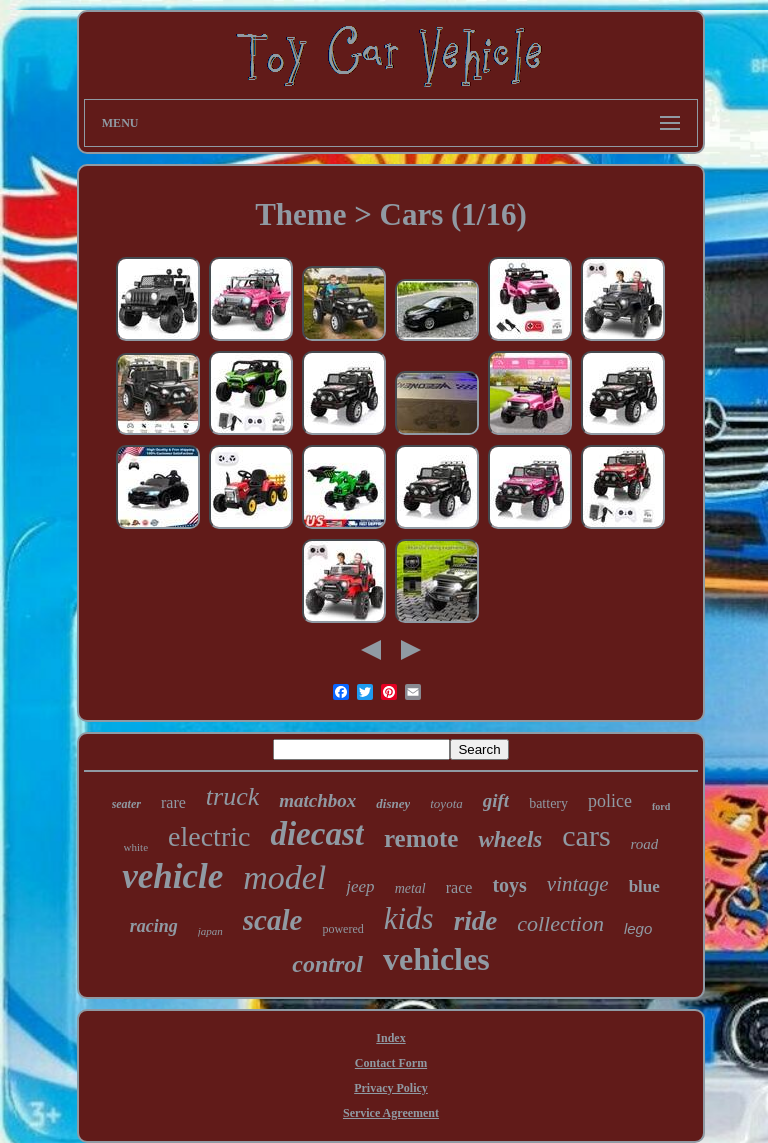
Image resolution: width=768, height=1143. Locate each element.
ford (661, 806)
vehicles (436, 959)
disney (393, 803)
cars (586, 835)
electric (209, 836)
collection (560, 923)
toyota (446, 803)
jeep (360, 886)
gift (496, 800)
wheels (510, 839)
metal (410, 888)
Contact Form (391, 1063)
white (136, 847)
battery (548, 803)
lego (638, 928)
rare (173, 802)
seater (126, 804)
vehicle (172, 876)
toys (509, 885)
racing (154, 926)
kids (409, 918)
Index (390, 1038)
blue (644, 886)
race (459, 887)
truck (232, 796)
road (645, 844)
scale (273, 920)
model (284, 877)
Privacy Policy (391, 1088)
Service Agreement (391, 1113)
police (610, 801)
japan (210, 931)
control (327, 964)
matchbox (317, 800)
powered (342, 929)
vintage (578, 884)
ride (476, 921)
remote (421, 838)
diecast (316, 834)
